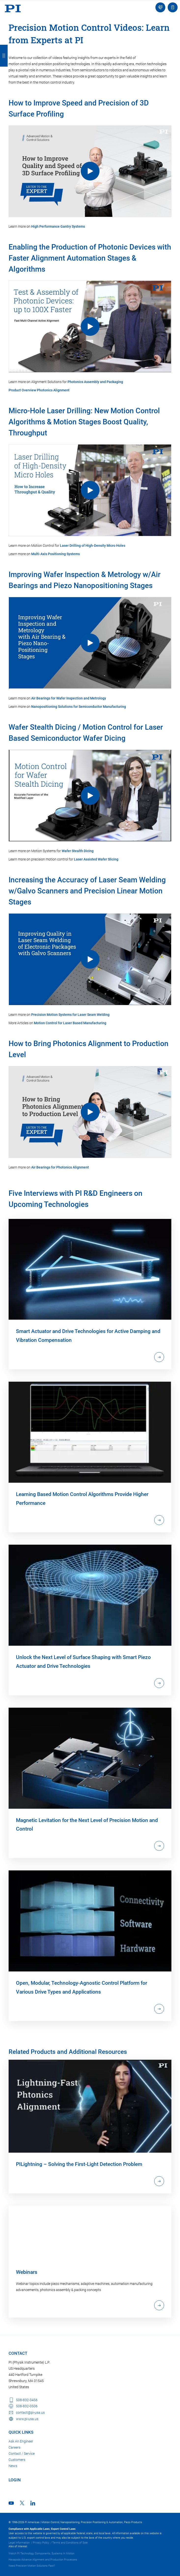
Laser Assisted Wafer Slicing (96, 859)
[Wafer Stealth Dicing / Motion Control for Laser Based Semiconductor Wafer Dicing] (90, 796)
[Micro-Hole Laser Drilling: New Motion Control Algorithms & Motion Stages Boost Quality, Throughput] (90, 490)
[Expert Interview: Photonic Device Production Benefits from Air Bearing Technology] (90, 1112)
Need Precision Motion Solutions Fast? (32, 2565)
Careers (14, 2447)
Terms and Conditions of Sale (70, 2542)
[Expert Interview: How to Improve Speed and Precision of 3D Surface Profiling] (90, 171)
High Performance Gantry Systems (58, 226)
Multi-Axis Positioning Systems (55, 554)
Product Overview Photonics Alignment (39, 390)
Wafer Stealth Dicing (78, 851)
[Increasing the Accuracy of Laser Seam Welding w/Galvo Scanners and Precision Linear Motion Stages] (90, 959)
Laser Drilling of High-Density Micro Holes (92, 546)
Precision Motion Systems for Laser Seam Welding (70, 1015)
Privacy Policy (41, 2542)
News (13, 2466)
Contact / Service (22, 2454)
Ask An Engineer (21, 2441)
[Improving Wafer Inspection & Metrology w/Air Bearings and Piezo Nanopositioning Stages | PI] (90, 643)
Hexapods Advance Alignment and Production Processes (43, 2559)
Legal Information (19, 2542)
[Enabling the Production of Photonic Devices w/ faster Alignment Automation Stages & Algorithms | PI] (90, 326)
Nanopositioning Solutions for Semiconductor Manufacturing (78, 707)
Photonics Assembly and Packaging (95, 382)
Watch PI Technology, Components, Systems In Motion (41, 2553)
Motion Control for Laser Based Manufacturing (70, 1023)
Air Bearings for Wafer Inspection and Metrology (68, 698)
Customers (17, 2460)
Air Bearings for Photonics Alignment (60, 1167)
